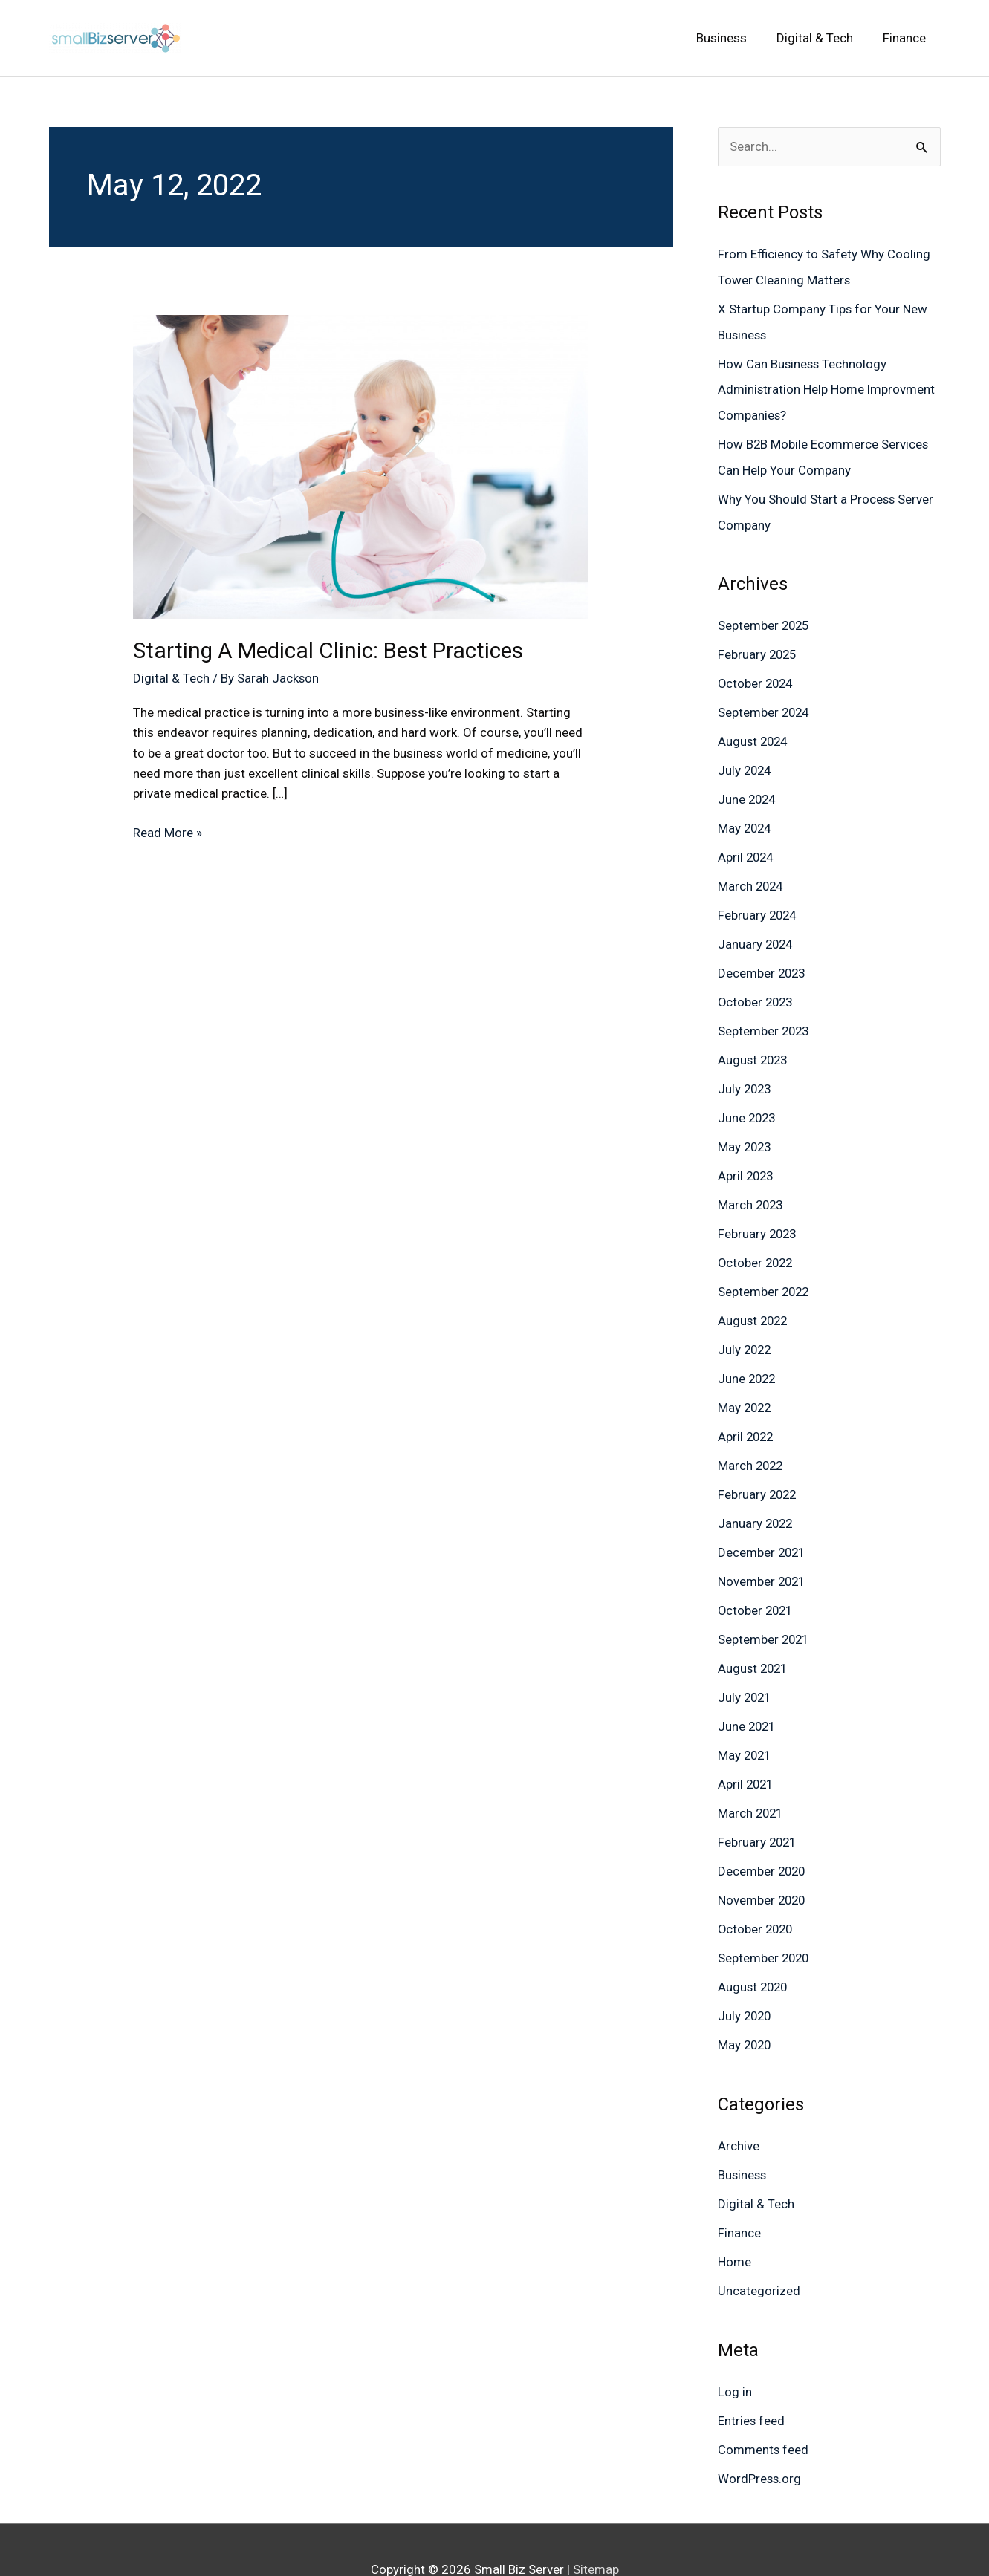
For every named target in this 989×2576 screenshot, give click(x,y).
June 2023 (748, 1103)
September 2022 (764, 1273)
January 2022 (756, 1500)
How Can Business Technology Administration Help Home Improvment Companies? (827, 387)
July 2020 (746, 1983)
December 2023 (763, 960)
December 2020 (763, 1841)
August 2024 (754, 733)
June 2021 (748, 1699)
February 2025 (758, 648)
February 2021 (758, 1813)
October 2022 (757, 1244)
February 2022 (758, 1472)
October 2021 (757, 1585)
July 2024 (746, 762)
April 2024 (747, 846)
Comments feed (763, 2411)
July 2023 (746, 1074)
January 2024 (756, 932)
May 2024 (746, 818)
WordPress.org (760, 2440)
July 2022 (746, 1330)
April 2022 (747, 1415)
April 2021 (747, 1756)
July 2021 (746, 1671)
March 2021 (751, 1784)
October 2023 (757, 989)
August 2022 (754, 1301)
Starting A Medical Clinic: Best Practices (332, 650)
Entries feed (751, 2382)
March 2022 (751, 1444)
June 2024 (748, 790)
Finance (739, 2197)
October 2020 (757, 1898)
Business (743, 2140)
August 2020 (754, 1955)
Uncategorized (759, 2254)
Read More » (167, 831)
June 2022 (748, 1358)
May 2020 (746, 2012)
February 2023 (758, 1216)
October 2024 (757, 676)
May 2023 (746, 1131)
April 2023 (747, 1159)
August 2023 (754, 1045)
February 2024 (758, 904)
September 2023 (764, 1017)
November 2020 (763, 1869)
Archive (738, 2112)
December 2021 (763, 1528)
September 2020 (764, 1926)
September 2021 (764, 1614)
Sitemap (596, 2530)
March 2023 (751, 1187)
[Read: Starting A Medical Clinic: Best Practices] (360, 465)
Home (734, 2226)
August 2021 (754, 1642)
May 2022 (746, 1386)
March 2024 (751, 875)
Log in (735, 2354)
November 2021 (763, 1557)
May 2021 (746, 1727)
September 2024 (764, 704)
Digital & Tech (171, 678)
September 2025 (764, 619)
